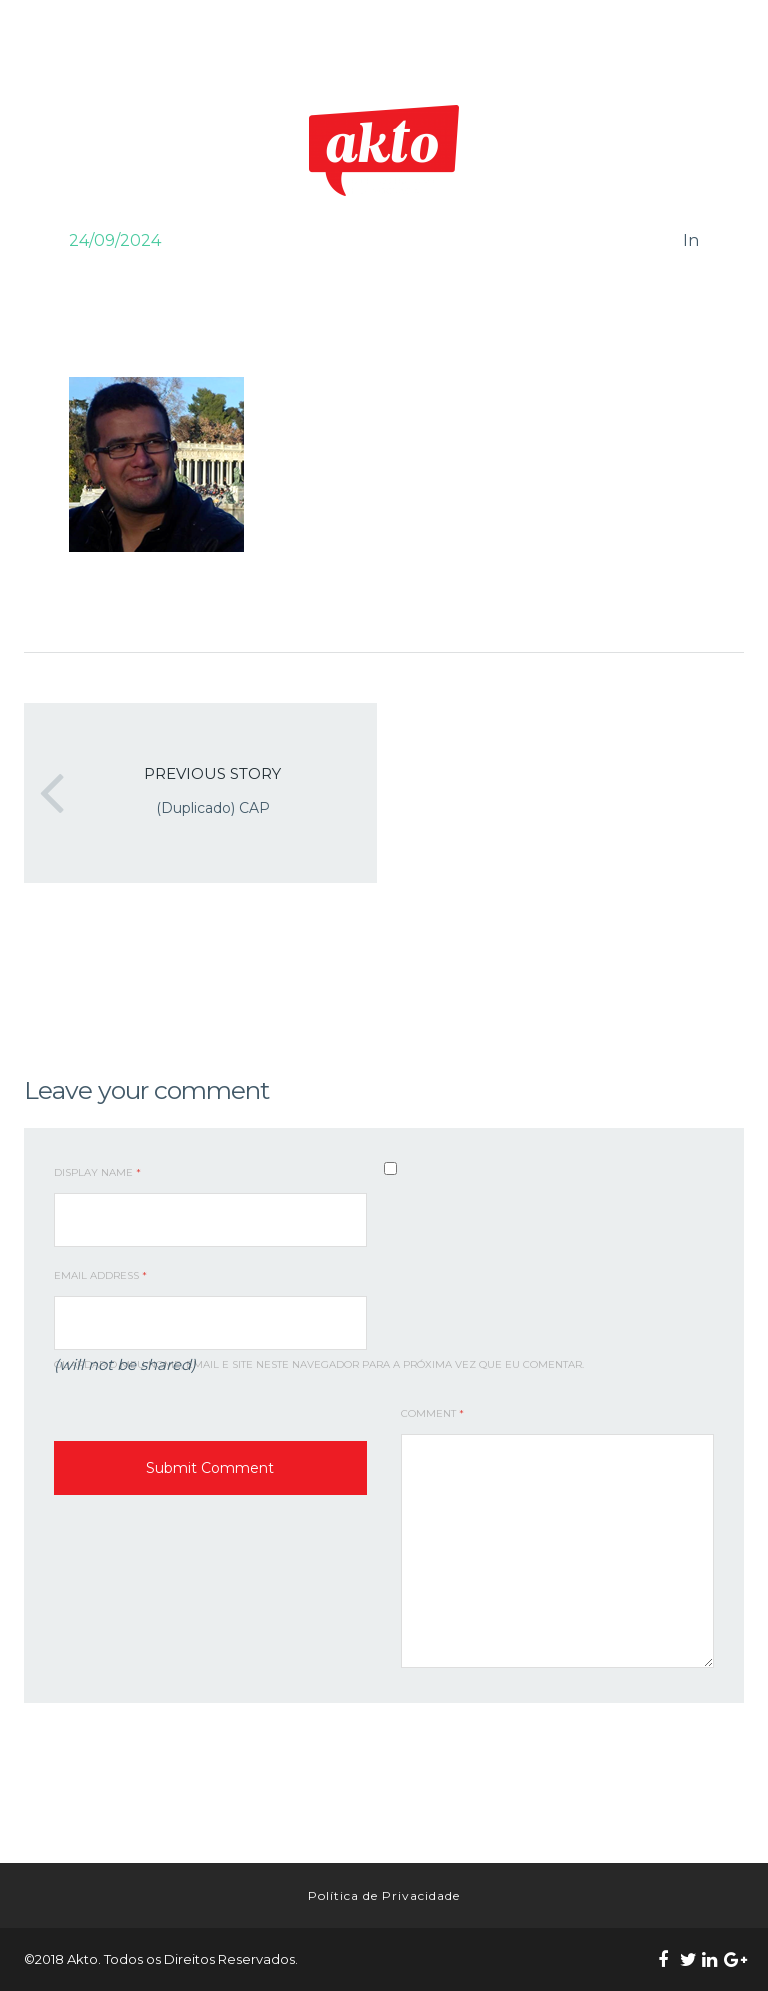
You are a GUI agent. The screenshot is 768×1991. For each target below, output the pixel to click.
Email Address (100, 1275)
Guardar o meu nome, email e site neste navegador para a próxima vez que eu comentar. (319, 1364)
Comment (432, 1413)
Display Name (97, 1172)
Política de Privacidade (384, 1895)
